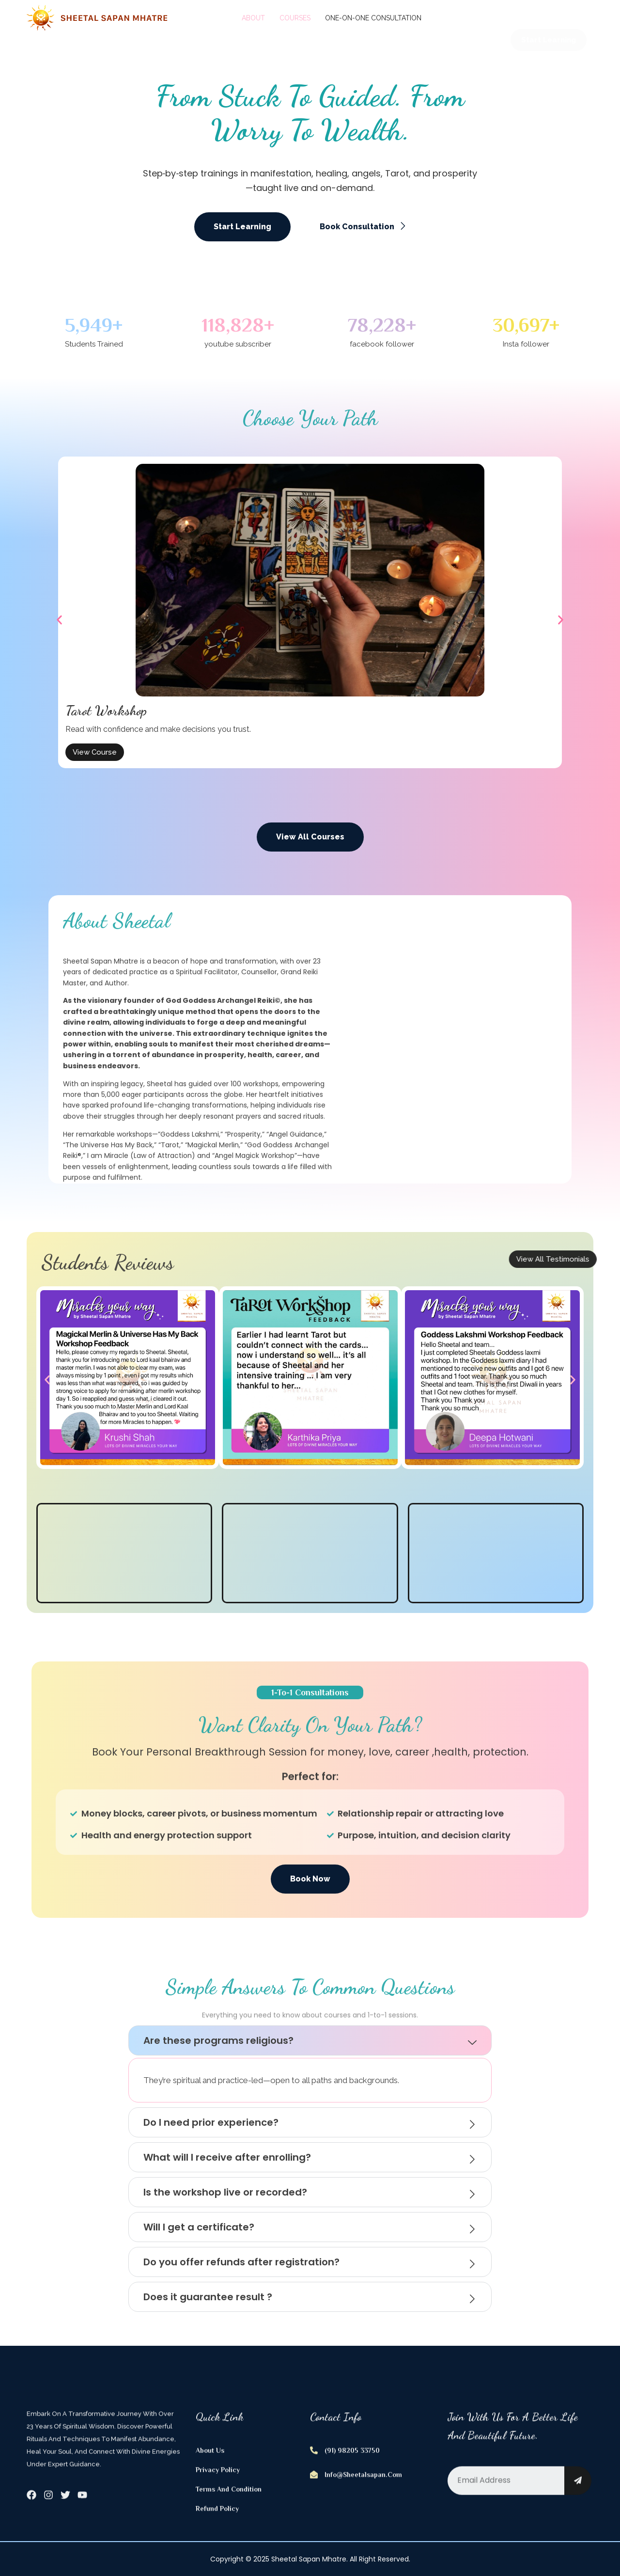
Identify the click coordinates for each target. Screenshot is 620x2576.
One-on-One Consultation (373, 18)
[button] (59, 620)
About (253, 18)
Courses (294, 18)
